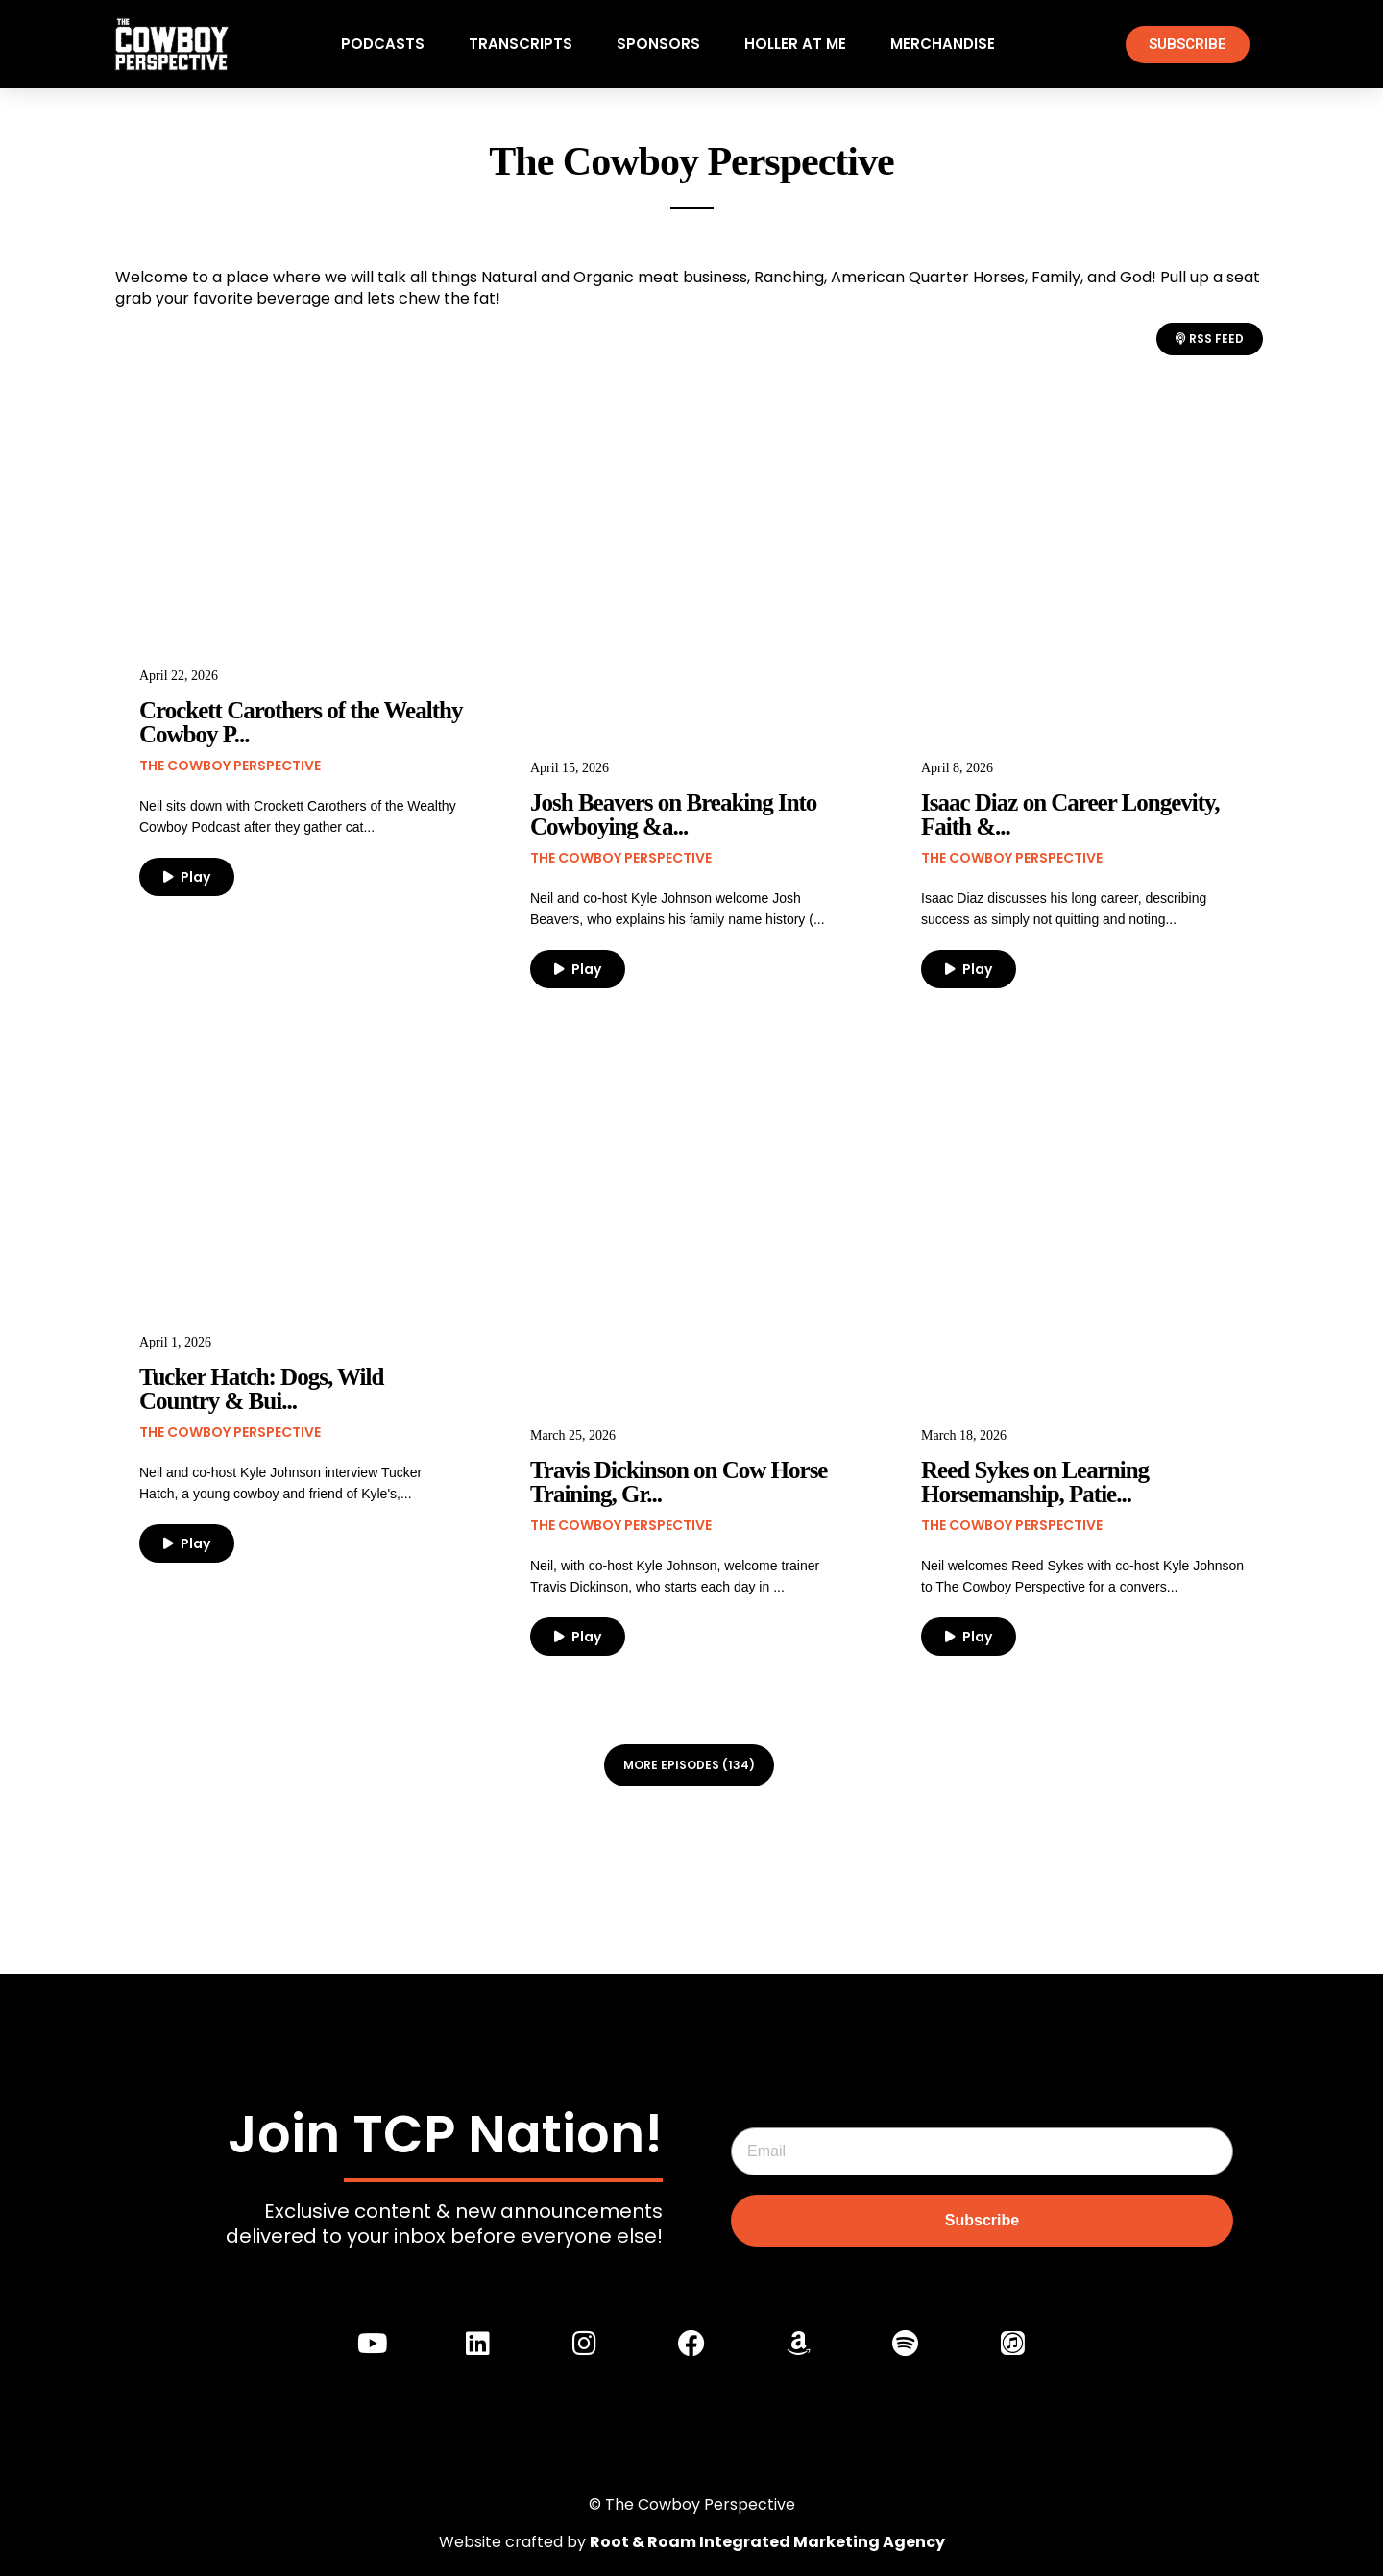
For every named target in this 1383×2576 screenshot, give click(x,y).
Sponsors (658, 44)
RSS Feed (1210, 338)
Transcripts (520, 44)
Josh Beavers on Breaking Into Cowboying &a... (673, 814)
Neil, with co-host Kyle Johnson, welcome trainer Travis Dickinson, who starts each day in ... (674, 1576)
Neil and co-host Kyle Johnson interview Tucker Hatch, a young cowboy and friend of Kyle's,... (280, 1483)
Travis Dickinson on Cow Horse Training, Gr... (678, 1482)
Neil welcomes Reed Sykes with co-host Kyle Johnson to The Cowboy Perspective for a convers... (1082, 1576)
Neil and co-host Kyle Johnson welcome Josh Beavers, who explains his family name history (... (677, 908)
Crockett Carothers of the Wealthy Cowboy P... (300, 722)
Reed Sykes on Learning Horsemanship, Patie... (1035, 1482)
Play (186, 877)
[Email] (982, 2150)
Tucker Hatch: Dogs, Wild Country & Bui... (261, 1389)
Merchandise (942, 44)
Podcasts (383, 44)
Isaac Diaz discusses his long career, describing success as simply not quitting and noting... (1063, 908)
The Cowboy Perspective (230, 765)
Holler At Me (795, 44)
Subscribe (982, 2219)
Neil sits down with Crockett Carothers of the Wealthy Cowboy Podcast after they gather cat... (297, 816)
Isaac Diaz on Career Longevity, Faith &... (1070, 814)
